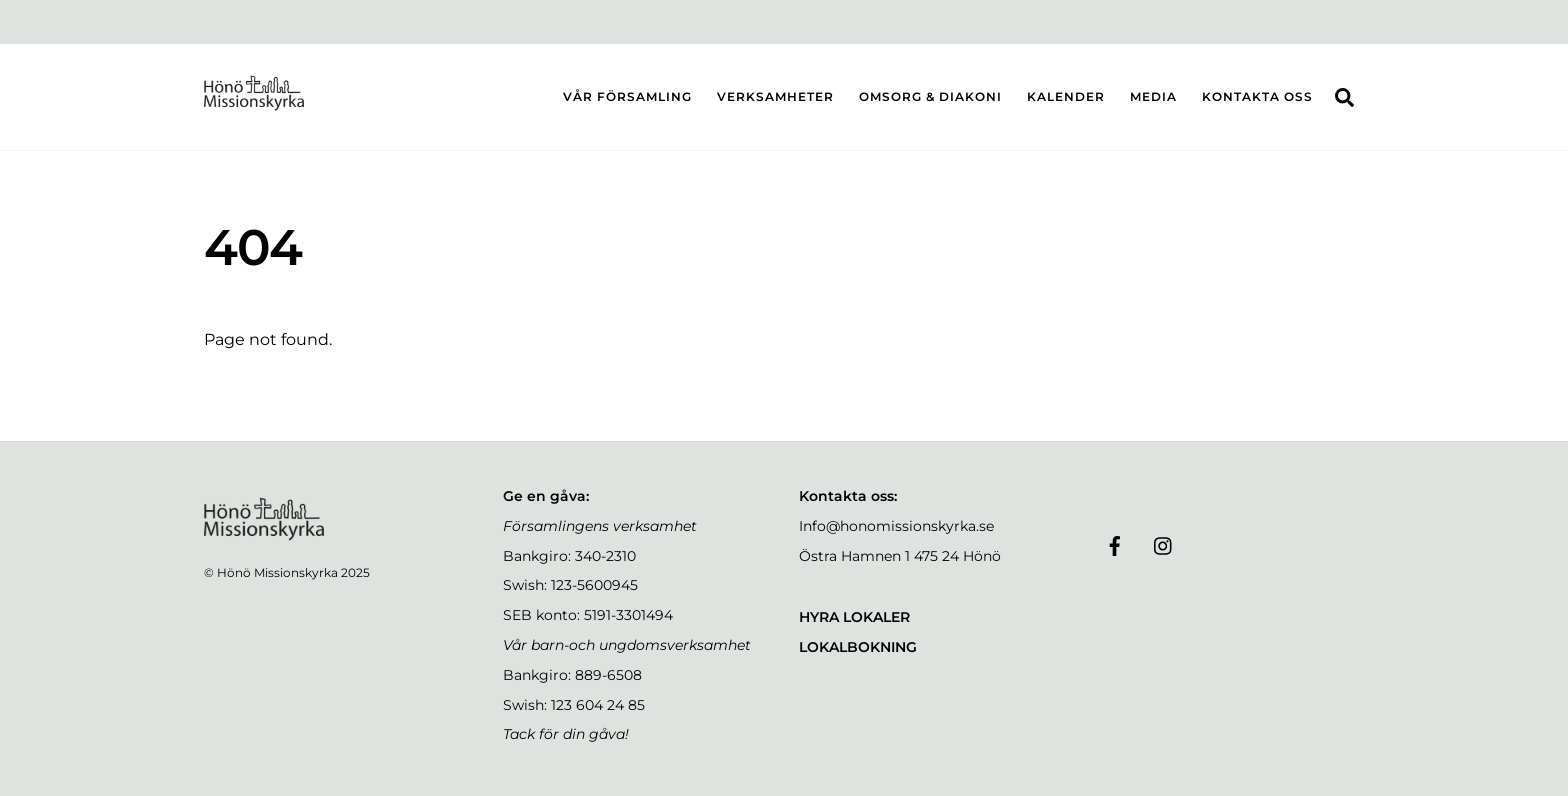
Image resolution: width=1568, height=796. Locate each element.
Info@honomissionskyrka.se (896, 526)
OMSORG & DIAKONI (930, 96)
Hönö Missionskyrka (277, 572)
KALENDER (1066, 96)
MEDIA (1153, 96)
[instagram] (1164, 544)
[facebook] (1115, 544)
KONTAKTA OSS (1257, 96)
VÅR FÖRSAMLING (627, 96)
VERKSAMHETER (775, 96)
